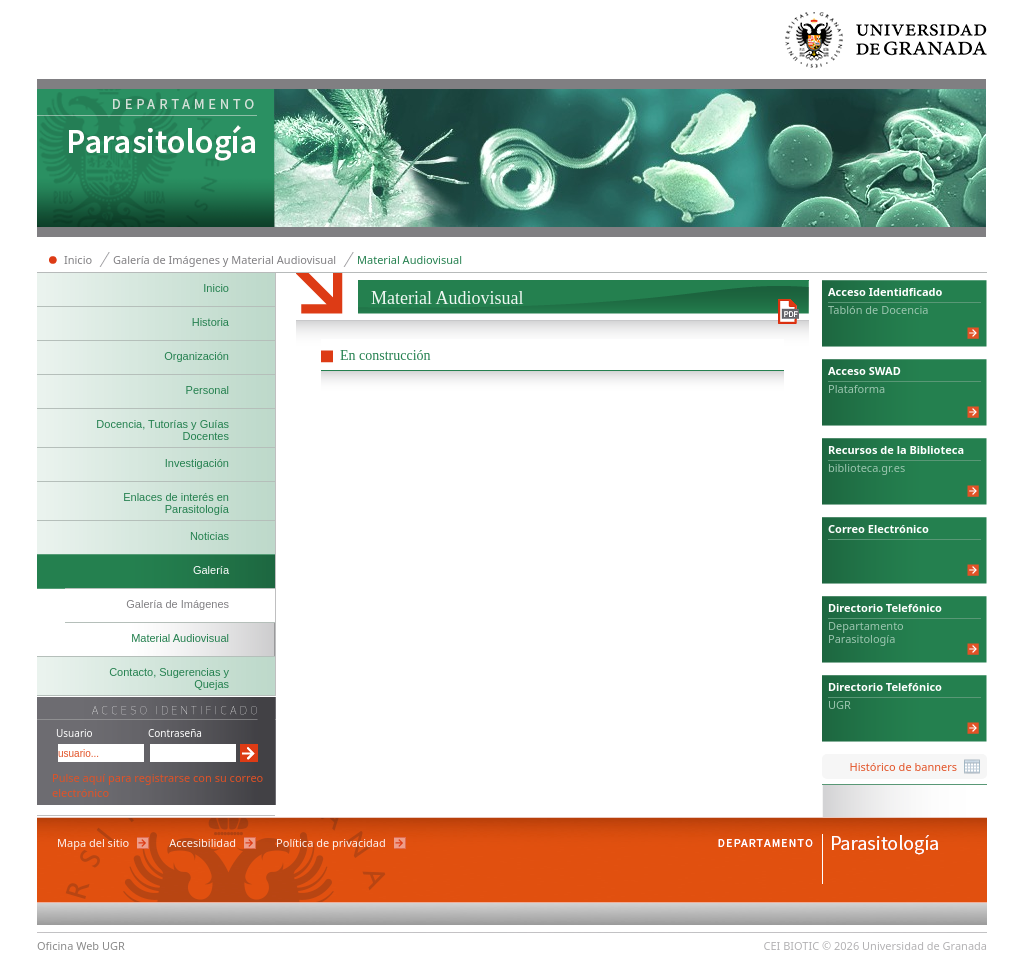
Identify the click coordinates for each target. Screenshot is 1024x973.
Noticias (209, 536)
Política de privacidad (331, 842)
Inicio (78, 259)
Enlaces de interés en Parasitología (176, 503)
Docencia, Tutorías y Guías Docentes (162, 430)
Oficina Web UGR (81, 945)
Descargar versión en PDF (788, 311)
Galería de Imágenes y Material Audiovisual (224, 259)
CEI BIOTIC (792, 945)
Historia (210, 322)
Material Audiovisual (409, 259)
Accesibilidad (202, 842)
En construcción (385, 355)
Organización (196, 356)
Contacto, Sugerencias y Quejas (169, 678)
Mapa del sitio (93, 842)
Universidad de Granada (887, 44)
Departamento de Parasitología (156, 160)
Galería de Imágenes (177, 604)
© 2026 (840, 945)
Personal (207, 390)
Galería (211, 570)
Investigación (197, 463)
